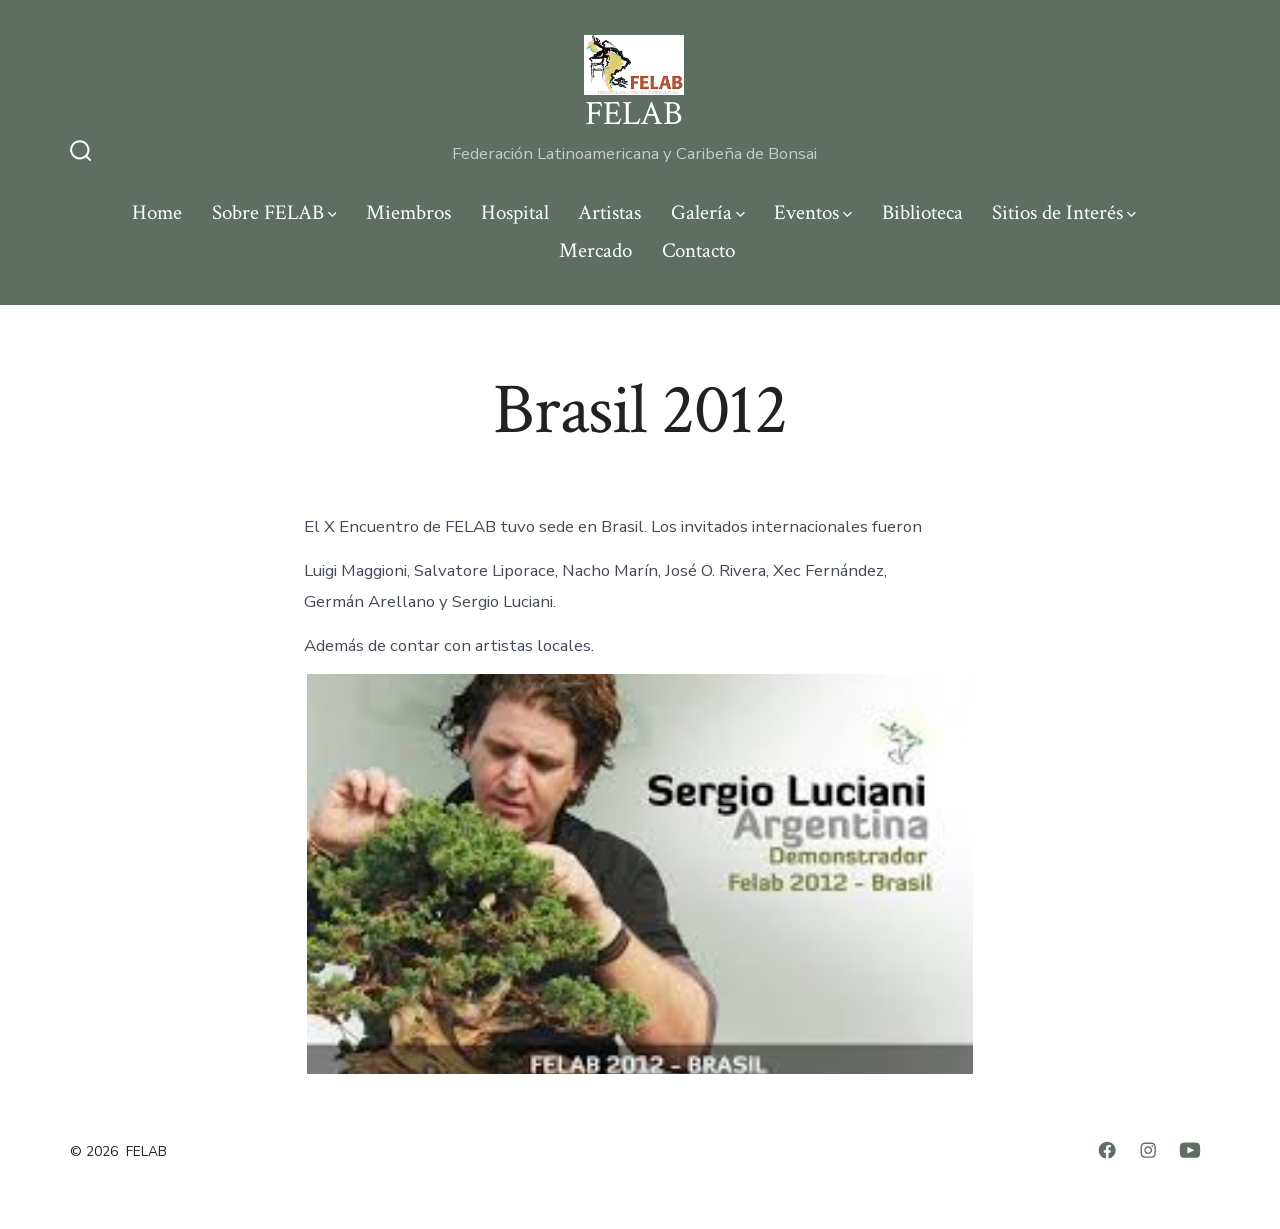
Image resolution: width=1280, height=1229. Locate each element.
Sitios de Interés (1064, 212)
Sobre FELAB (274, 212)
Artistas (609, 212)
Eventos (813, 212)
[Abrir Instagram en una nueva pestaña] (1148, 1150)
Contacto (698, 250)
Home (157, 212)
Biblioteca (922, 212)
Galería (708, 212)
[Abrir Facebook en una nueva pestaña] (1107, 1150)
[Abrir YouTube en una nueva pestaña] (1190, 1150)
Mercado (595, 250)
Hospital (515, 212)
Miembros (408, 212)
